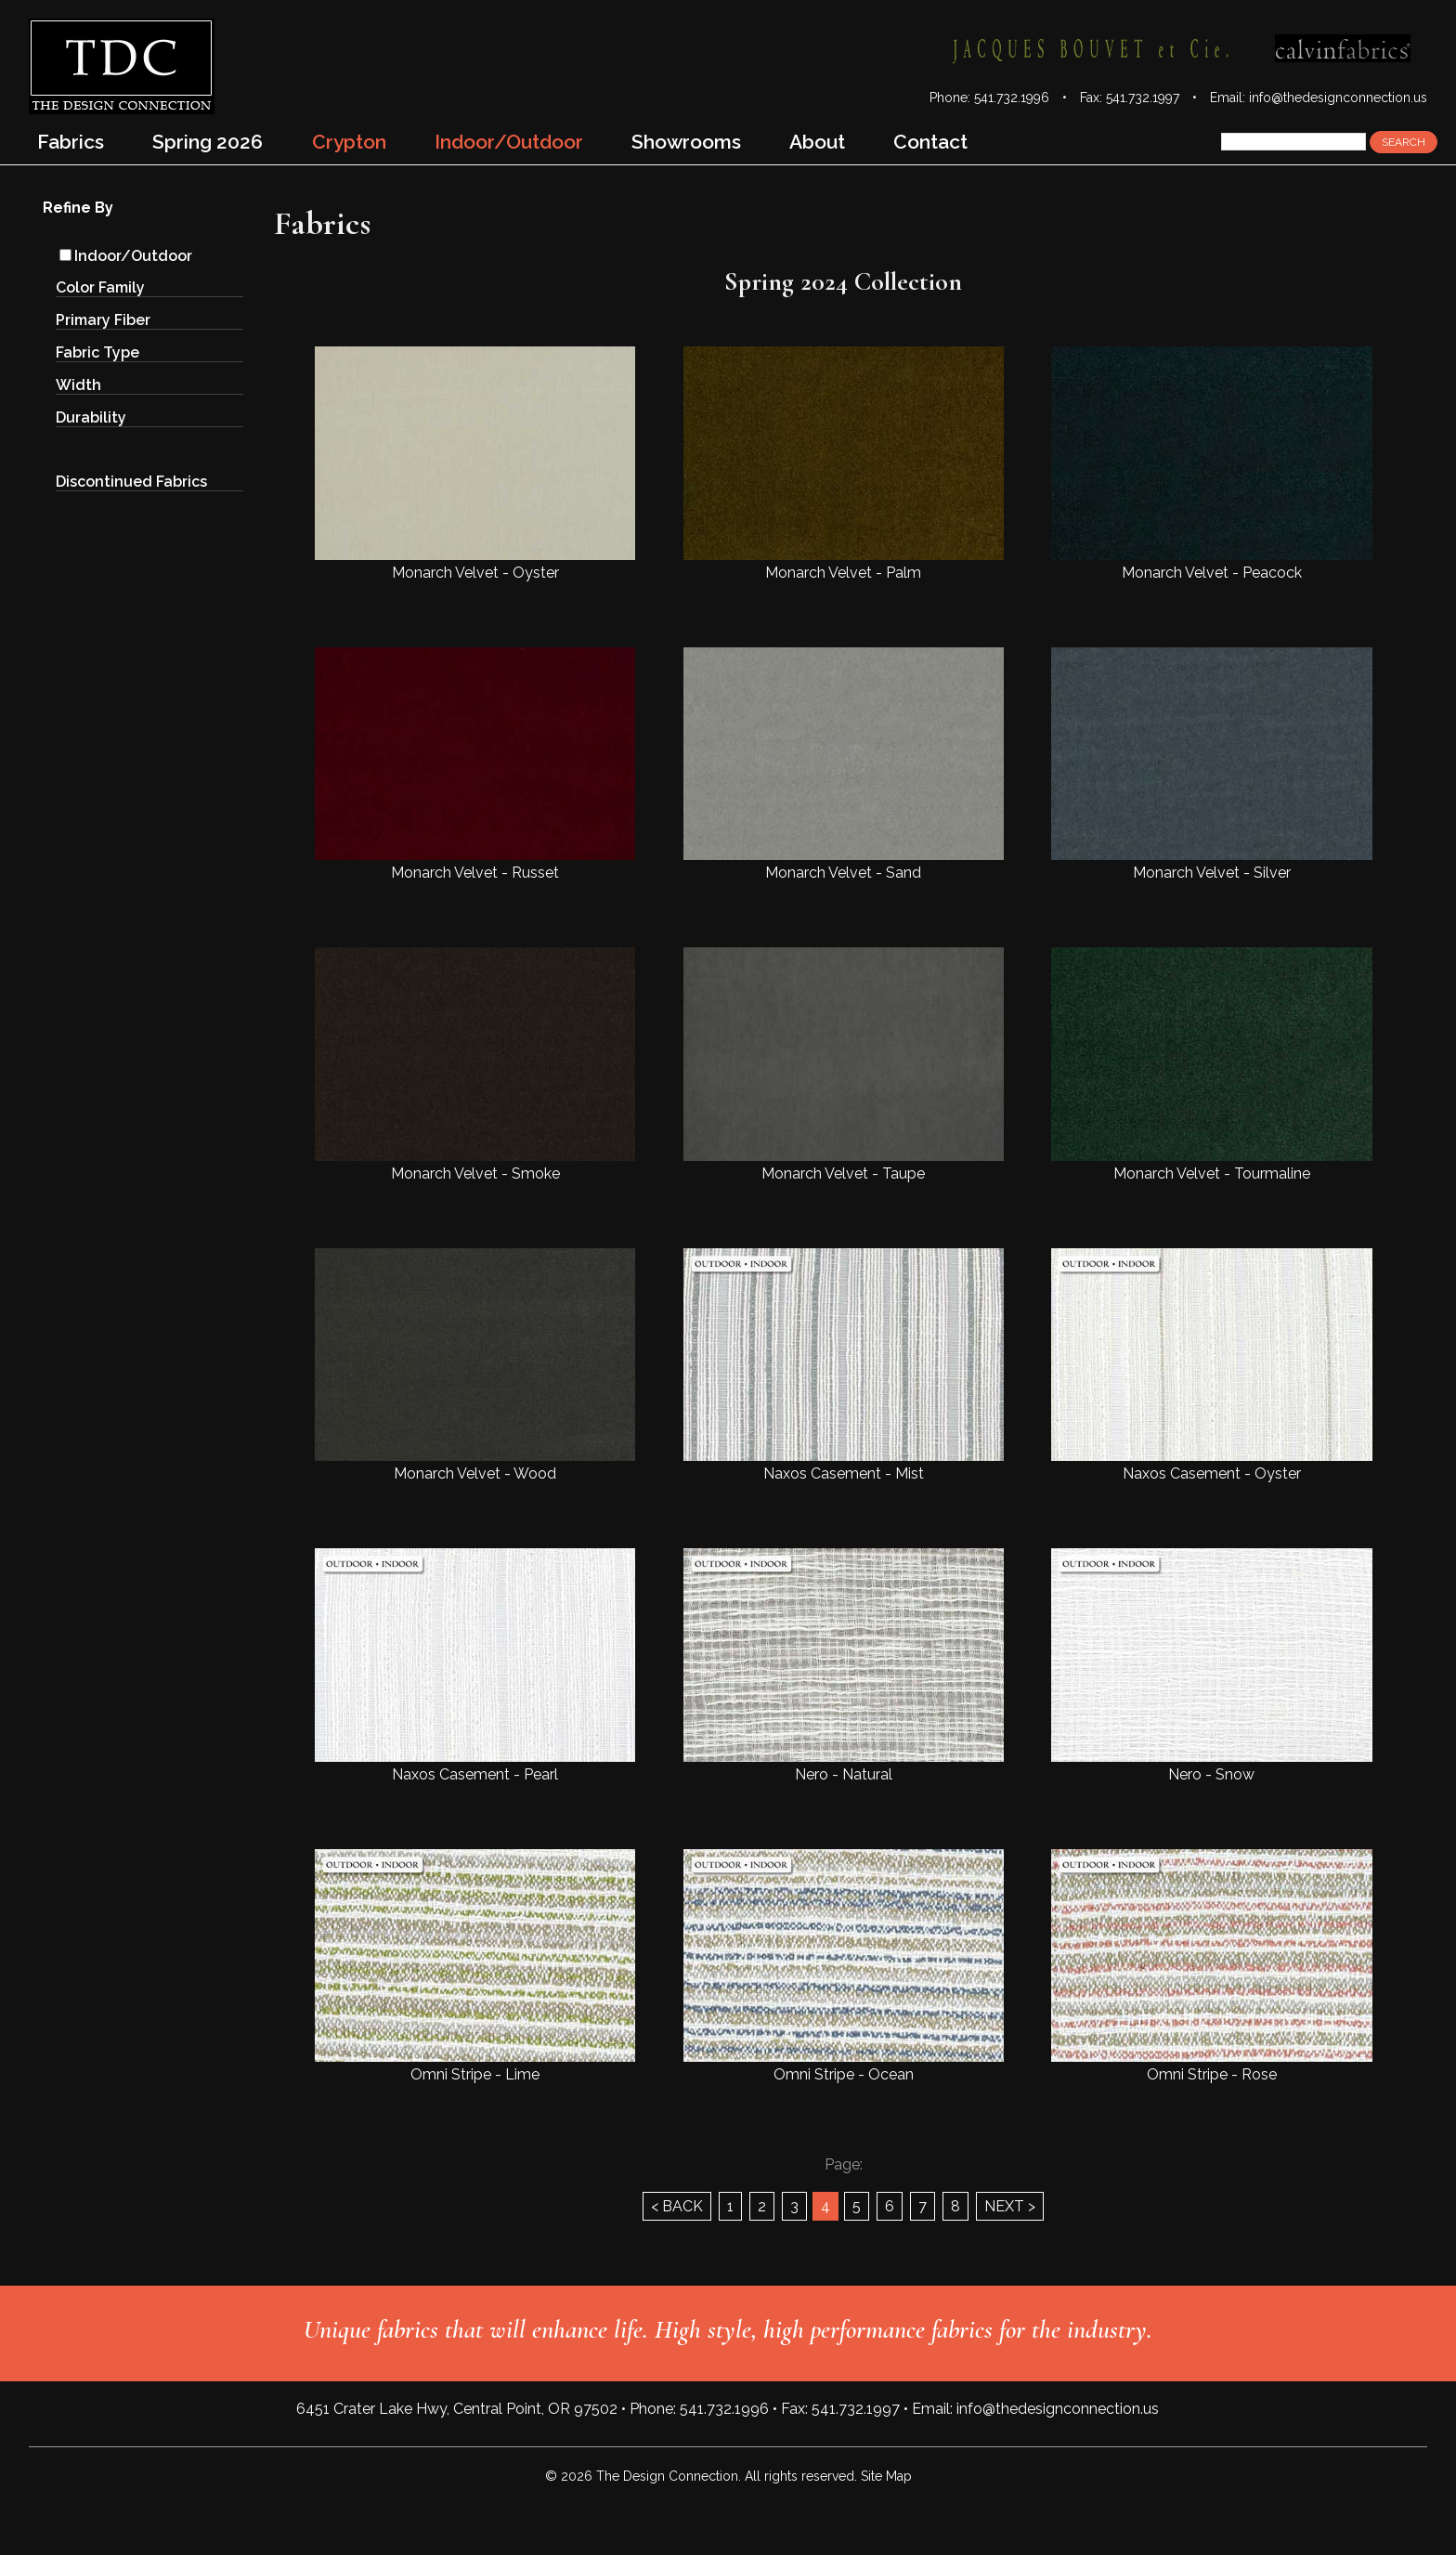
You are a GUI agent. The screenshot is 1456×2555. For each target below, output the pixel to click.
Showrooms (686, 141)
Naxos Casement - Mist (843, 1365)
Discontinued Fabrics (131, 481)
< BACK (677, 2206)
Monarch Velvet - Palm (843, 463)
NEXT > (1009, 2206)
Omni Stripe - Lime (475, 1966)
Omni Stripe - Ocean (843, 1966)
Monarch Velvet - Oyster (475, 463)
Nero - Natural (843, 1665)
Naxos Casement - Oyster (1211, 1365)
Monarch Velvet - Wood (475, 1365)
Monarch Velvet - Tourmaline (1211, 1064)
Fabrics (70, 141)
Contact (930, 141)
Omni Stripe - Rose (1211, 1966)
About (817, 141)
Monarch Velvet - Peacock (1211, 463)
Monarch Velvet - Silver (1211, 764)
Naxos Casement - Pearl (475, 1665)
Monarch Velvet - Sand (843, 764)
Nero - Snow (1211, 1665)
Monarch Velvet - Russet (475, 764)
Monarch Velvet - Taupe (843, 1064)
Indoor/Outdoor (125, 256)
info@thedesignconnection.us (1338, 97)
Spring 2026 (207, 141)
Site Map (886, 2476)
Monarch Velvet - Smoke (475, 1064)
